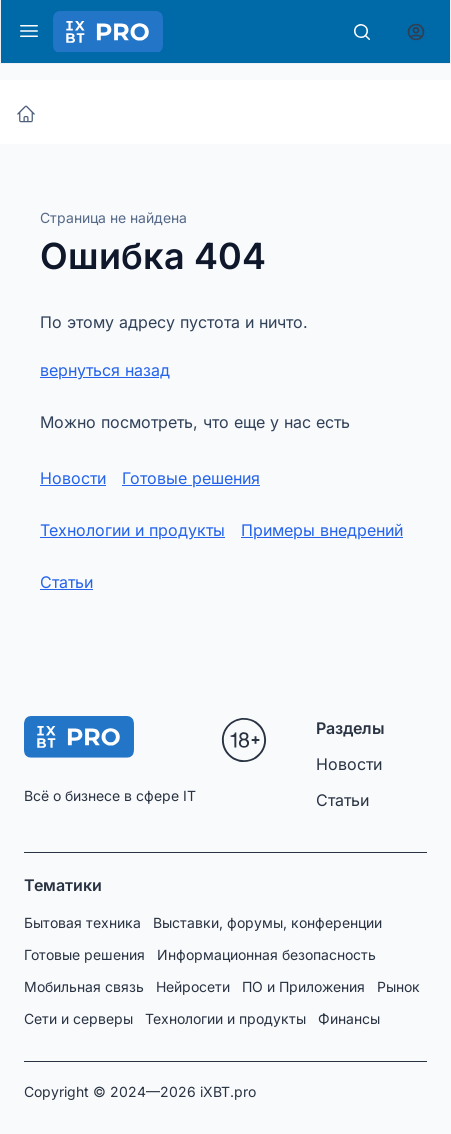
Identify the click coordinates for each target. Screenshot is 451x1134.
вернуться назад (105, 370)
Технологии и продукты (132, 530)
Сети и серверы (78, 1018)
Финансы (349, 1018)
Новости (73, 478)
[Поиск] (362, 32)
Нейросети (193, 986)
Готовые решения (191, 478)
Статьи (66, 582)
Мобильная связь (84, 986)
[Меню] (29, 31)
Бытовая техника (82, 922)
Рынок (398, 986)
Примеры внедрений (322, 530)
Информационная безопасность (266, 954)
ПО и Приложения (303, 986)
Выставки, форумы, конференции (267, 922)
